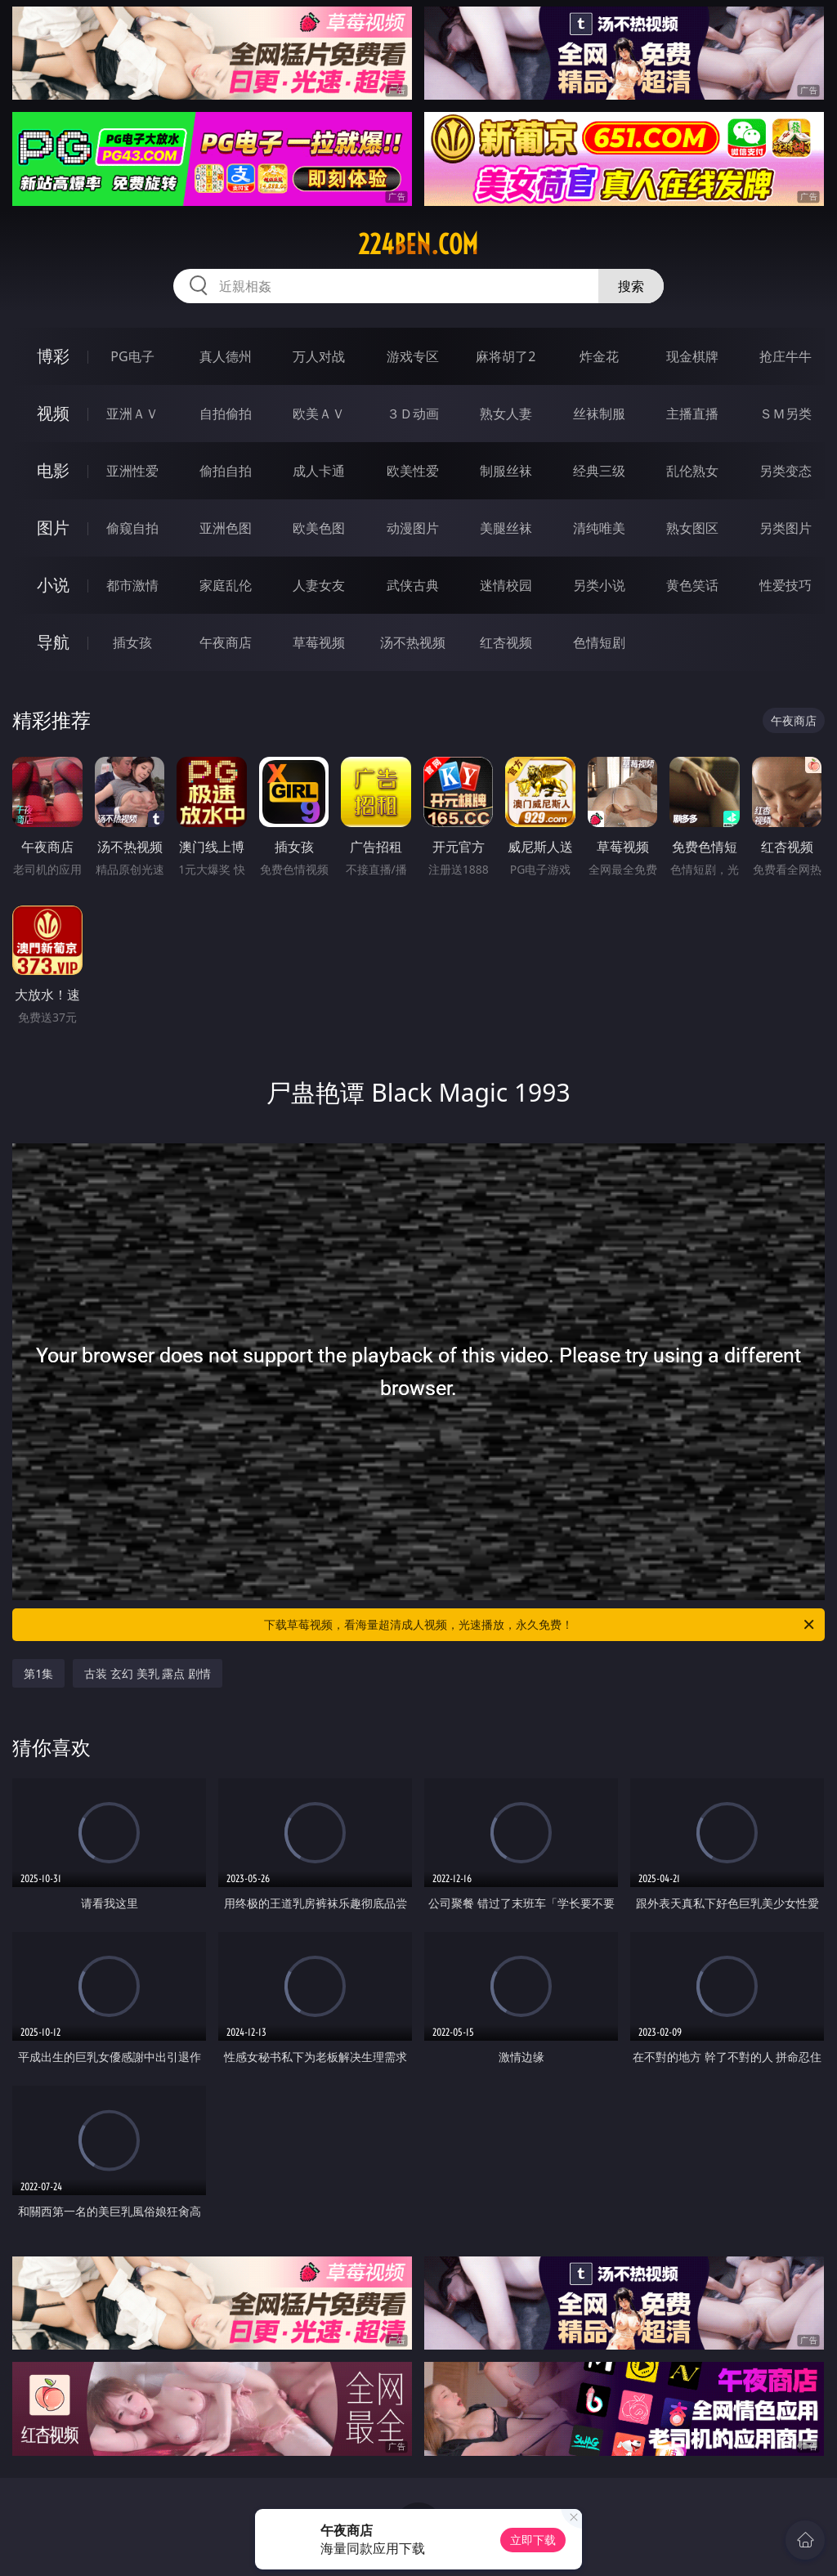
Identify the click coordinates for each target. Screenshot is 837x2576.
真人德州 (225, 356)
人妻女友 (319, 585)
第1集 (38, 1673)
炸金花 (599, 356)
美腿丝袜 (506, 528)
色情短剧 (599, 642)
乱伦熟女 (692, 471)
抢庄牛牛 (785, 356)
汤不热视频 (412, 642)
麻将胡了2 (505, 356)
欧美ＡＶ (319, 414)
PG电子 (132, 356)
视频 (53, 413)
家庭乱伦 (225, 585)
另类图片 (785, 528)
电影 (53, 470)
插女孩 (132, 642)
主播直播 (692, 414)
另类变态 (785, 471)
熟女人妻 (506, 414)
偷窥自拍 (132, 528)
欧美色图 (319, 528)
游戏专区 (413, 356)
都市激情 (132, 585)
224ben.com (418, 244)
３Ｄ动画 (413, 414)
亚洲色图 (225, 528)
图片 (53, 528)
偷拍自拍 (225, 471)
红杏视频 (506, 642)
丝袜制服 (599, 414)
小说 (53, 585)
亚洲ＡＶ (132, 414)
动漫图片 (413, 528)
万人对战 (319, 356)
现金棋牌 (692, 356)
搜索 (631, 286)
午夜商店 (225, 642)
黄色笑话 (692, 585)
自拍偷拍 (225, 414)
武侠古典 (413, 585)
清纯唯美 (599, 528)
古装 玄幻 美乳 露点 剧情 (147, 1673)
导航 (53, 642)
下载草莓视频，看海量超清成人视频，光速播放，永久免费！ (540, 1625)
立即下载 (533, 2539)
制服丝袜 (506, 471)
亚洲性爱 (132, 471)
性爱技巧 (785, 585)
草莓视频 (319, 642)
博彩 (53, 356)
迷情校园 (506, 585)
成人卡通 (319, 471)
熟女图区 (692, 528)
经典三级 (599, 471)
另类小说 (599, 585)
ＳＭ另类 (785, 414)
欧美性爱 (413, 471)
